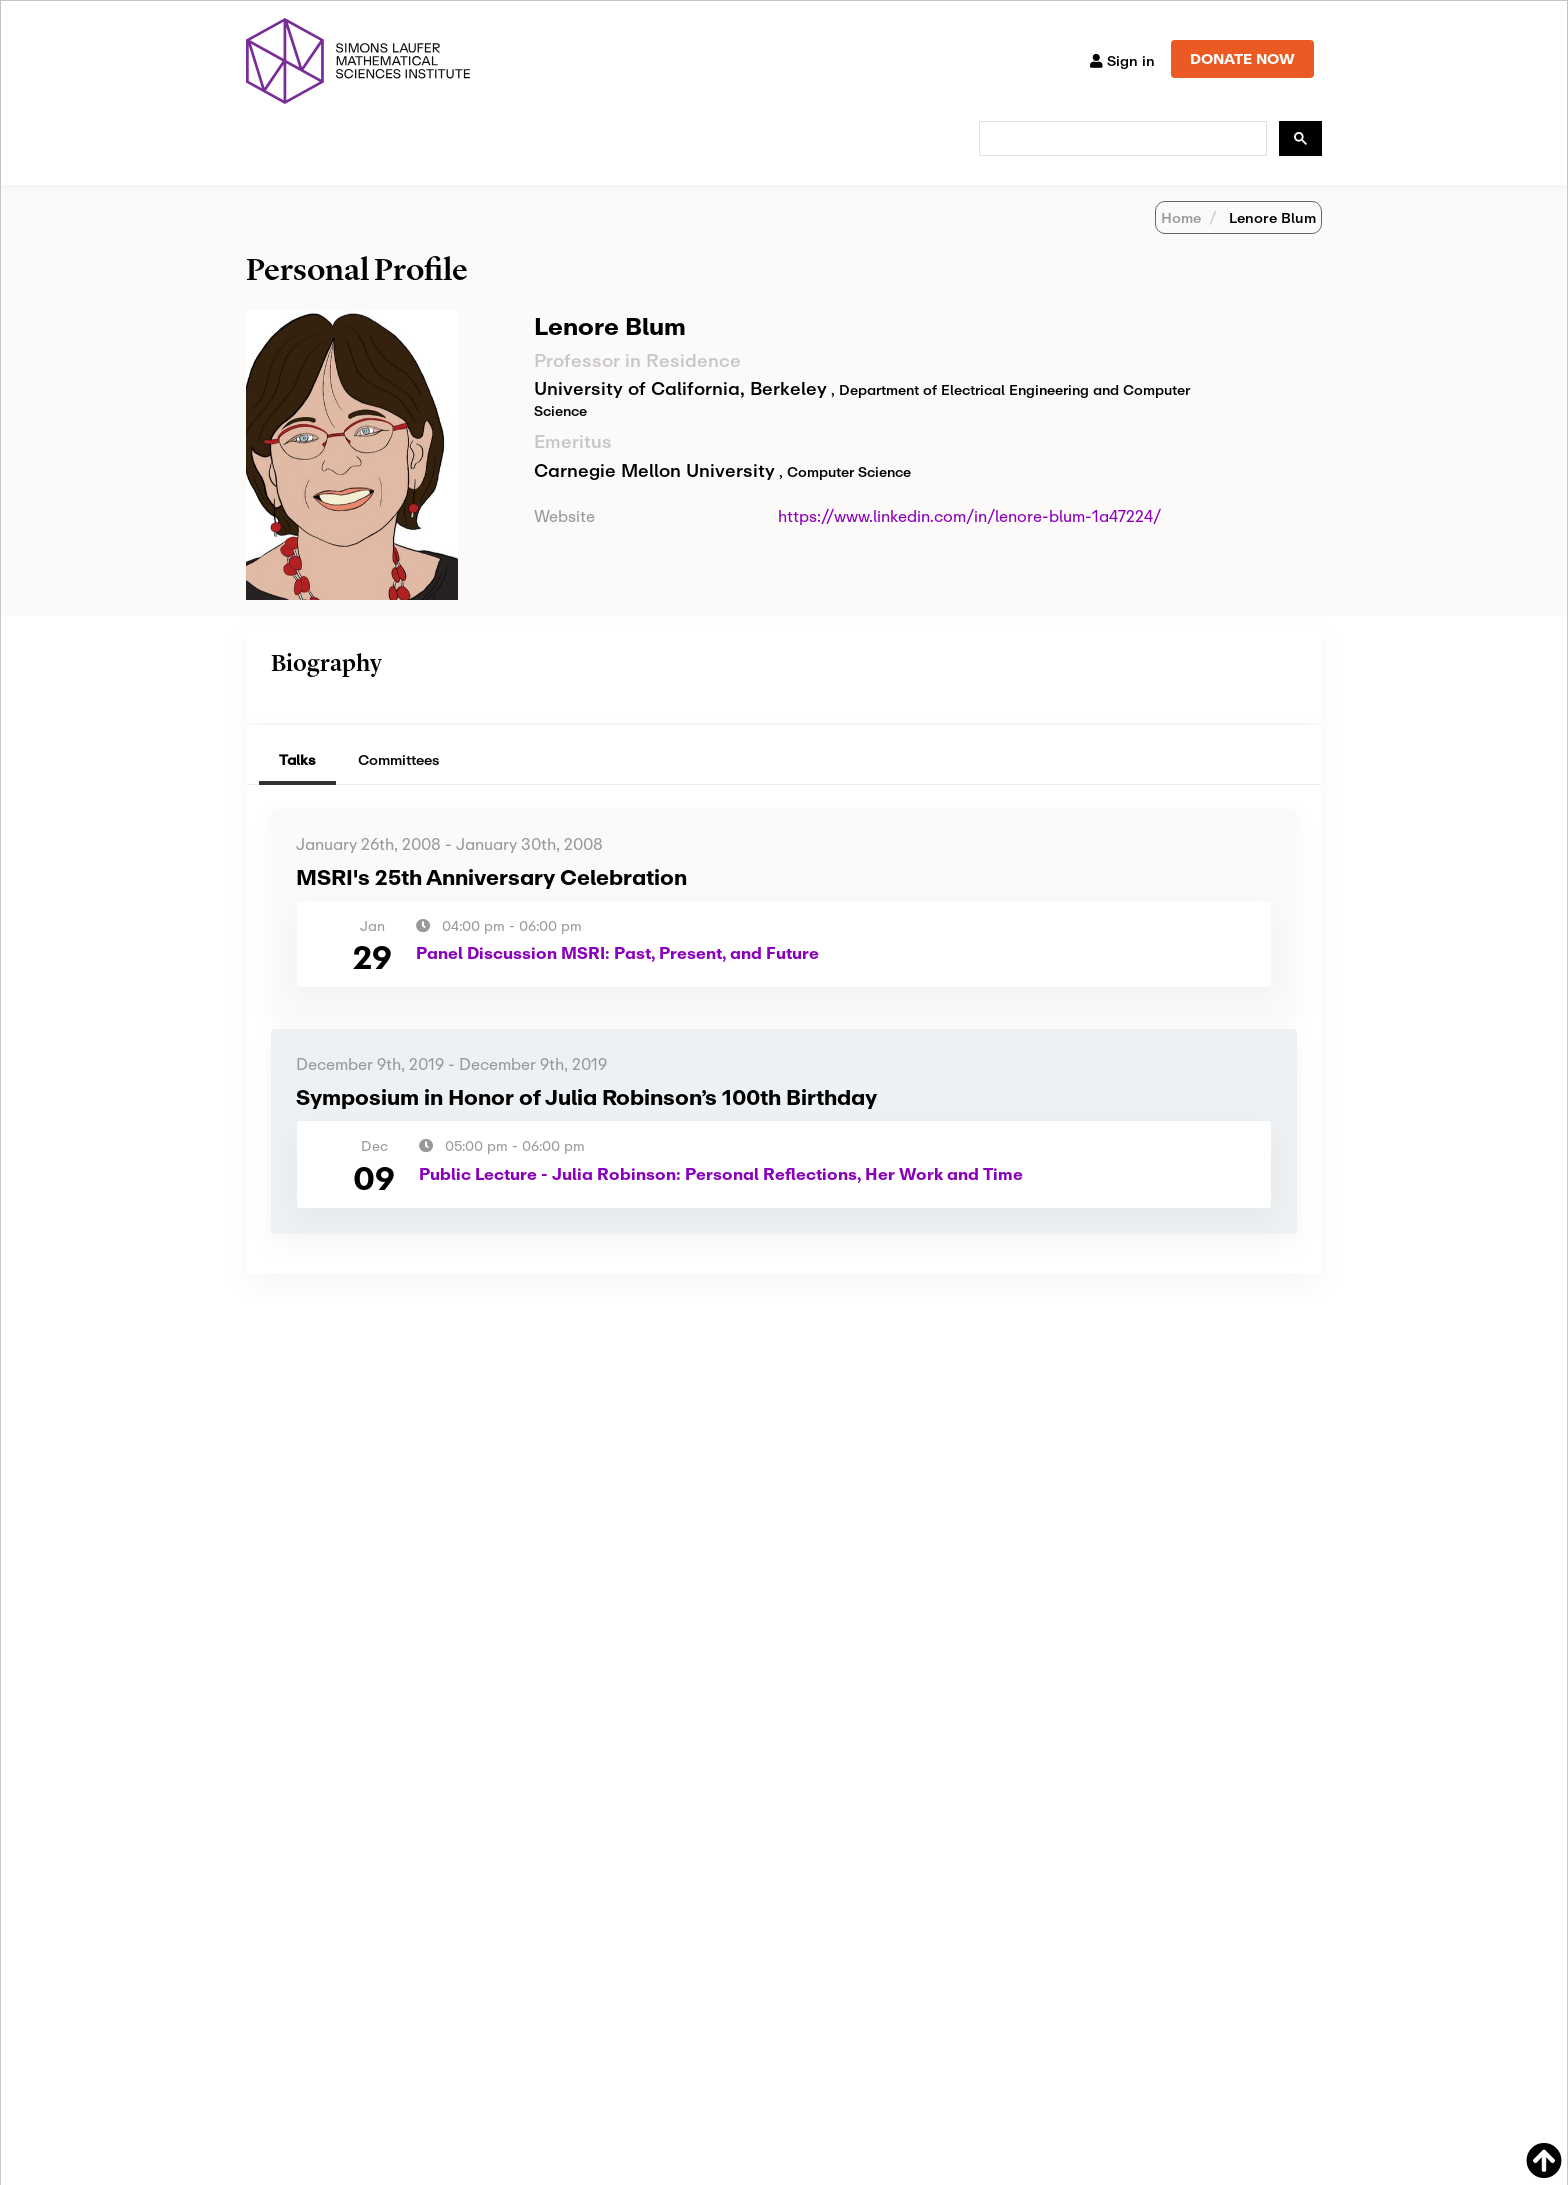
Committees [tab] (399, 785)
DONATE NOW (1242, 58)
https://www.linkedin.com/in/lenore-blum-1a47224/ (969, 541)
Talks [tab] (297, 785)
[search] (1121, 139)
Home (1181, 243)
